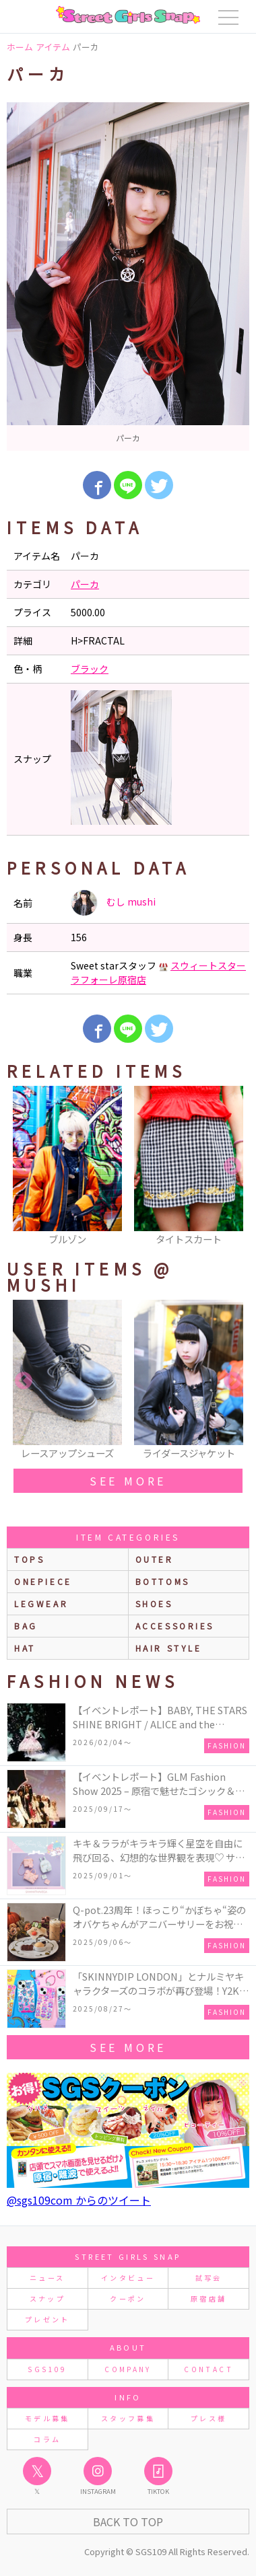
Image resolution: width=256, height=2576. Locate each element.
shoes (154, 1603)
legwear (41, 1603)
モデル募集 (47, 2418)
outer (154, 1559)
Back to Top (128, 2521)
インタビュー (128, 2278)
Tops (29, 1559)
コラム (47, 2439)
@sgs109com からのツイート (79, 2200)
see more (128, 1481)
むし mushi (113, 902)
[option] (128, 276)
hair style (168, 1648)
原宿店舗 (208, 2298)
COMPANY (128, 2369)
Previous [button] (23, 1166)
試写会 (208, 2278)
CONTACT (208, 2369)
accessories (175, 1625)
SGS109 (47, 2369)
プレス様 (208, 2418)
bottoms (162, 1581)
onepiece (43, 1581)
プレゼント (47, 2319)
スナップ (47, 2298)
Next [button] (232, 1166)
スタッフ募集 (128, 2418)
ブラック (89, 668)
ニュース (47, 2278)
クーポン (128, 2298)
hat (25, 1648)
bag (26, 1625)
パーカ (85, 584)
